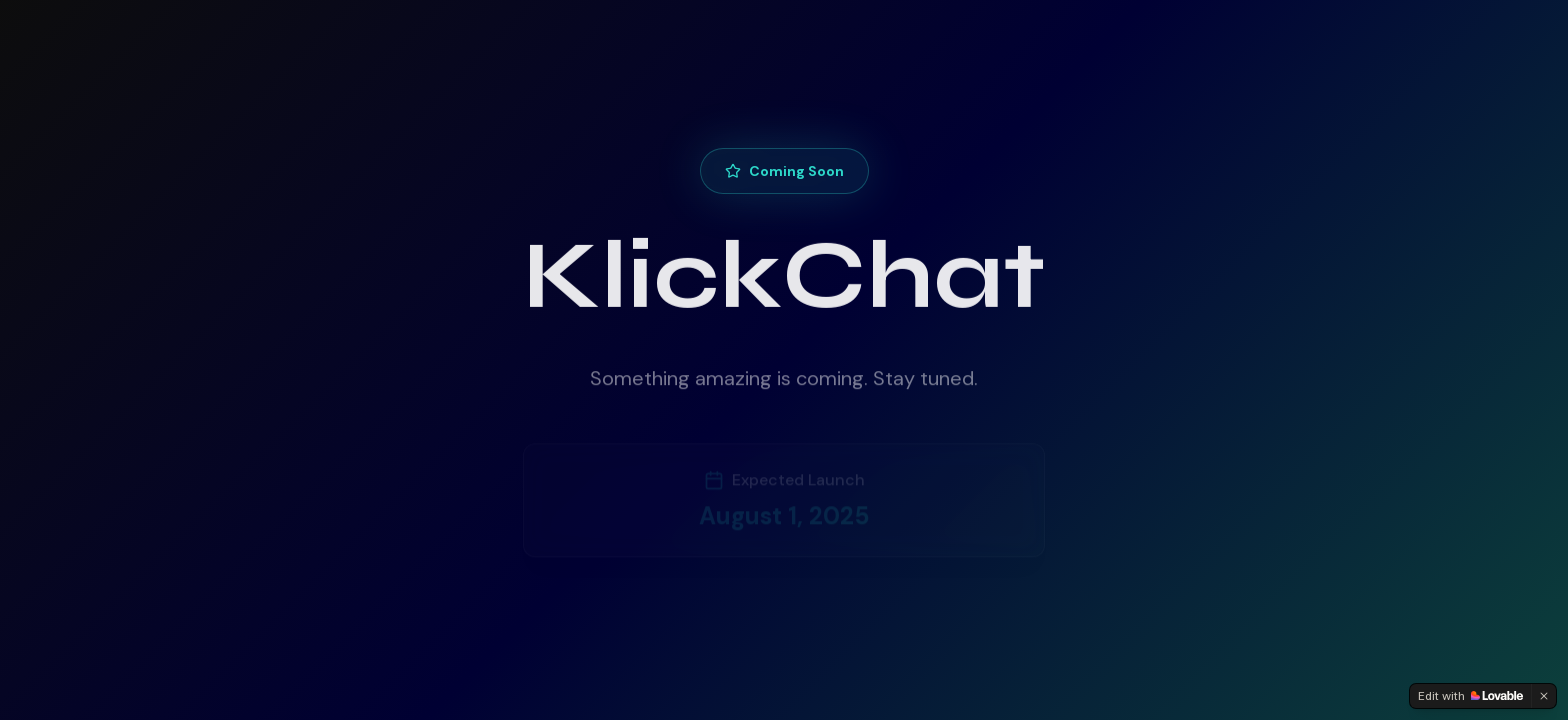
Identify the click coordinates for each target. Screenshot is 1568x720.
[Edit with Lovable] (1470, 696)
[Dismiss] (1544, 696)
